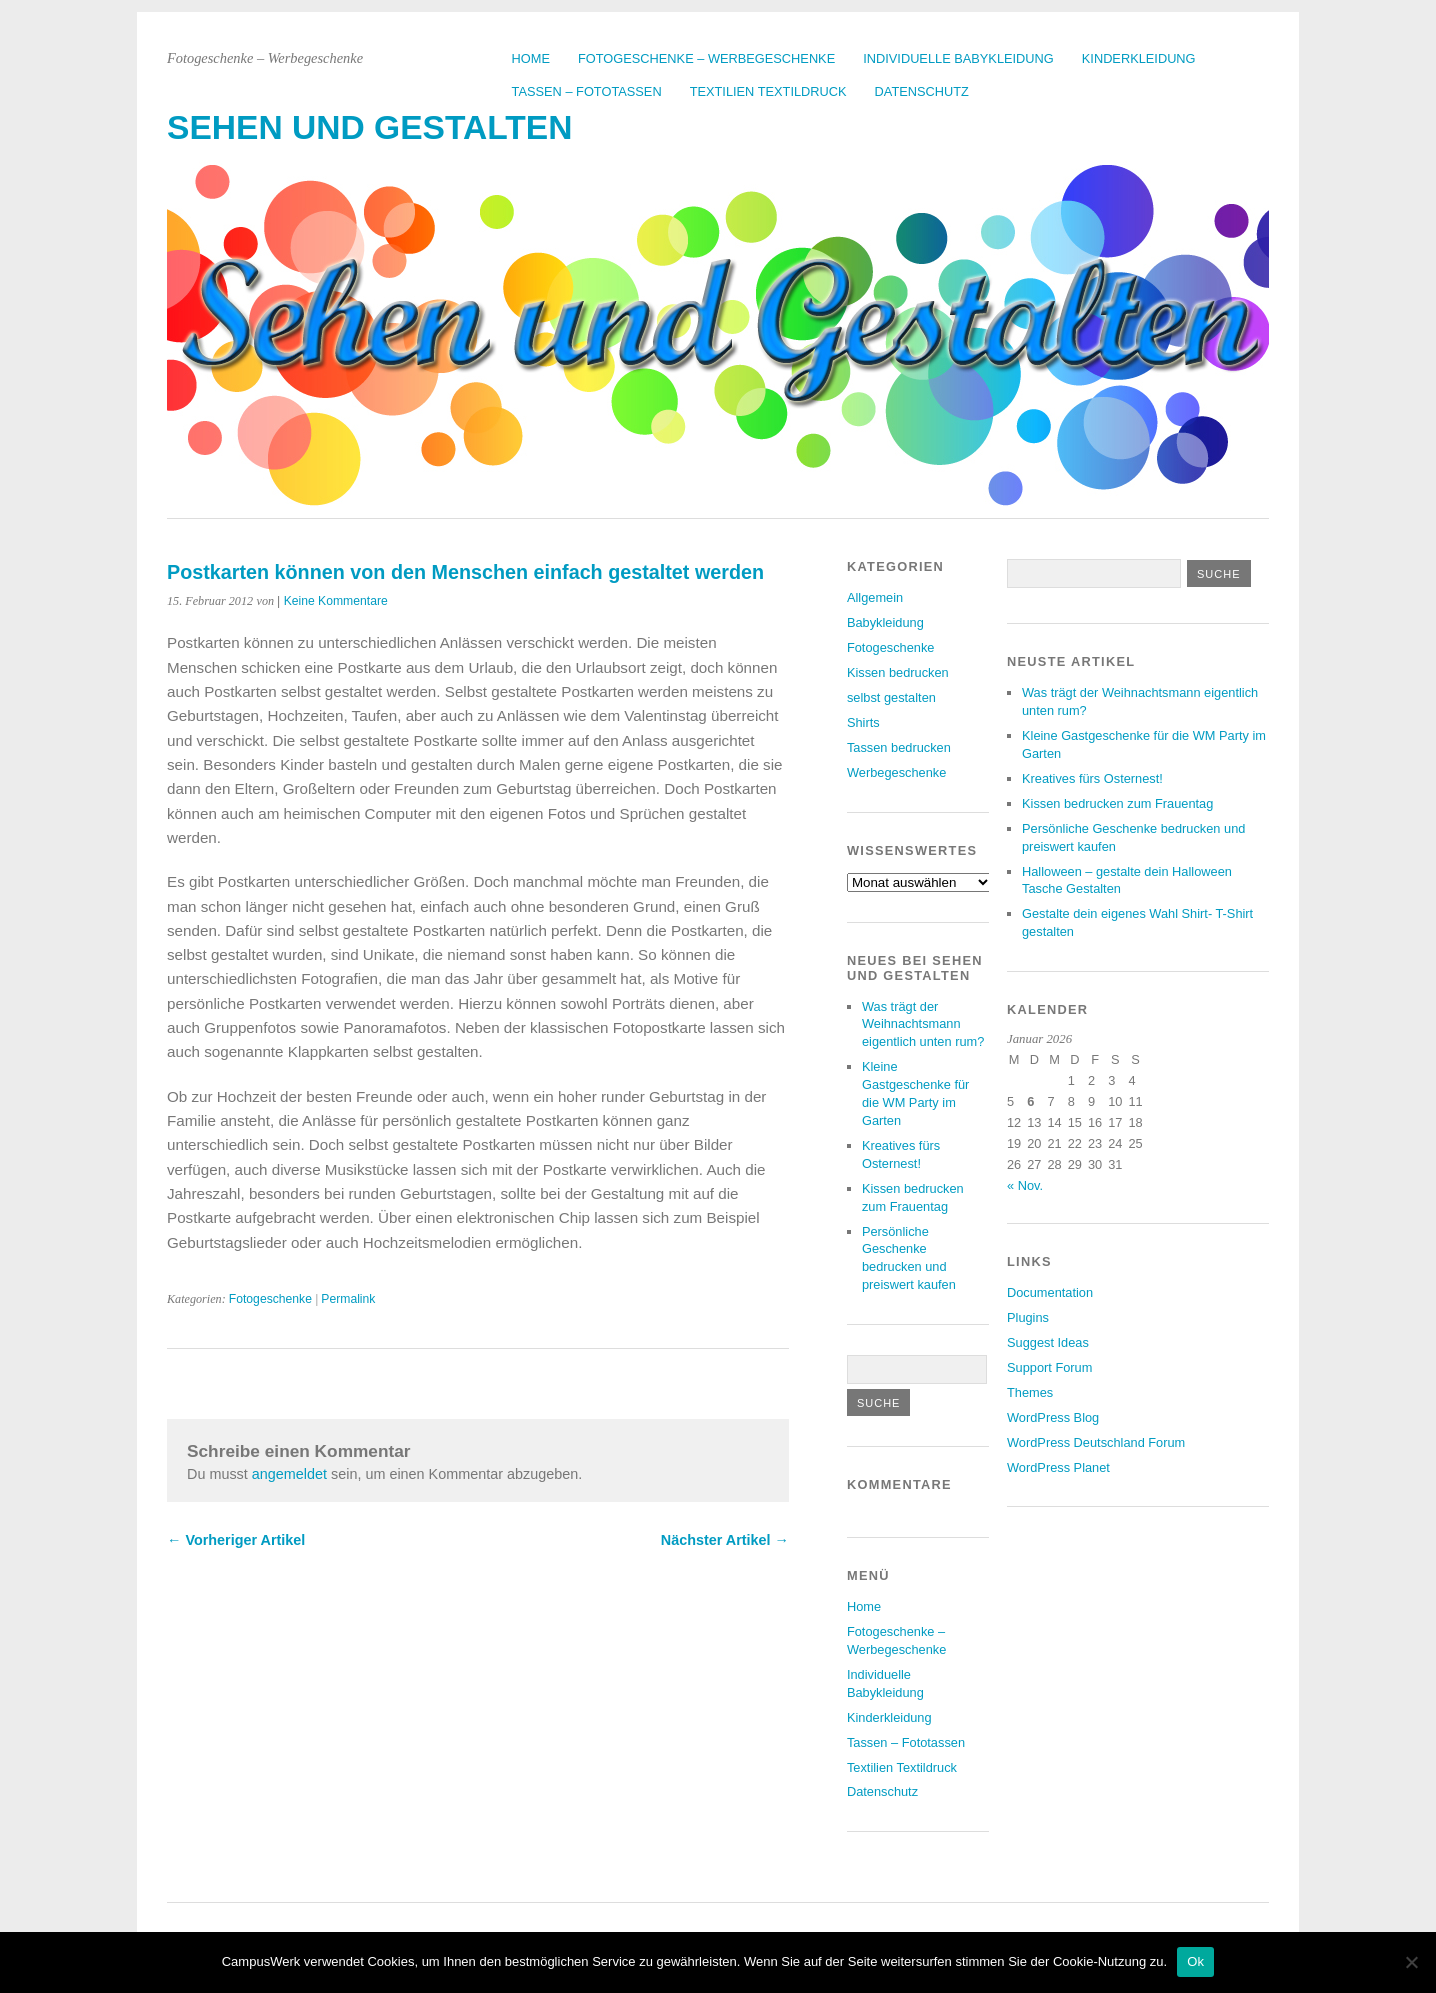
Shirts (863, 722)
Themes (1030, 1392)
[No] (1411, 1962)
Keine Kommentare (336, 601)
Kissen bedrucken (898, 672)
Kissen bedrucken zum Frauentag (1117, 803)
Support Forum (1049, 1367)
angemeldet (289, 1474)
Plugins (1028, 1317)
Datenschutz (922, 91)
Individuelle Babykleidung (958, 58)
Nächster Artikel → (725, 1540)
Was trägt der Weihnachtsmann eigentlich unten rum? (923, 1024)
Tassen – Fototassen (587, 91)
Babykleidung (885, 622)
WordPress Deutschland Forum (1096, 1442)
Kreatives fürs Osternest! (1092, 778)
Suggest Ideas (1048, 1342)
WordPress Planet (1058, 1467)
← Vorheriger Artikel (236, 1540)
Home (531, 58)
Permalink (348, 1299)
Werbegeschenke (896, 772)
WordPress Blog (1053, 1417)
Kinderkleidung (1139, 58)
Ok (1195, 1961)
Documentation (1050, 1292)
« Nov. (1025, 1185)
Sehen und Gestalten (369, 127)
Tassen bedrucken (899, 747)
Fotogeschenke (270, 1299)
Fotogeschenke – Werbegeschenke (706, 58)
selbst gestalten (891, 697)
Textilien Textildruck (768, 91)
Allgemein (875, 597)
